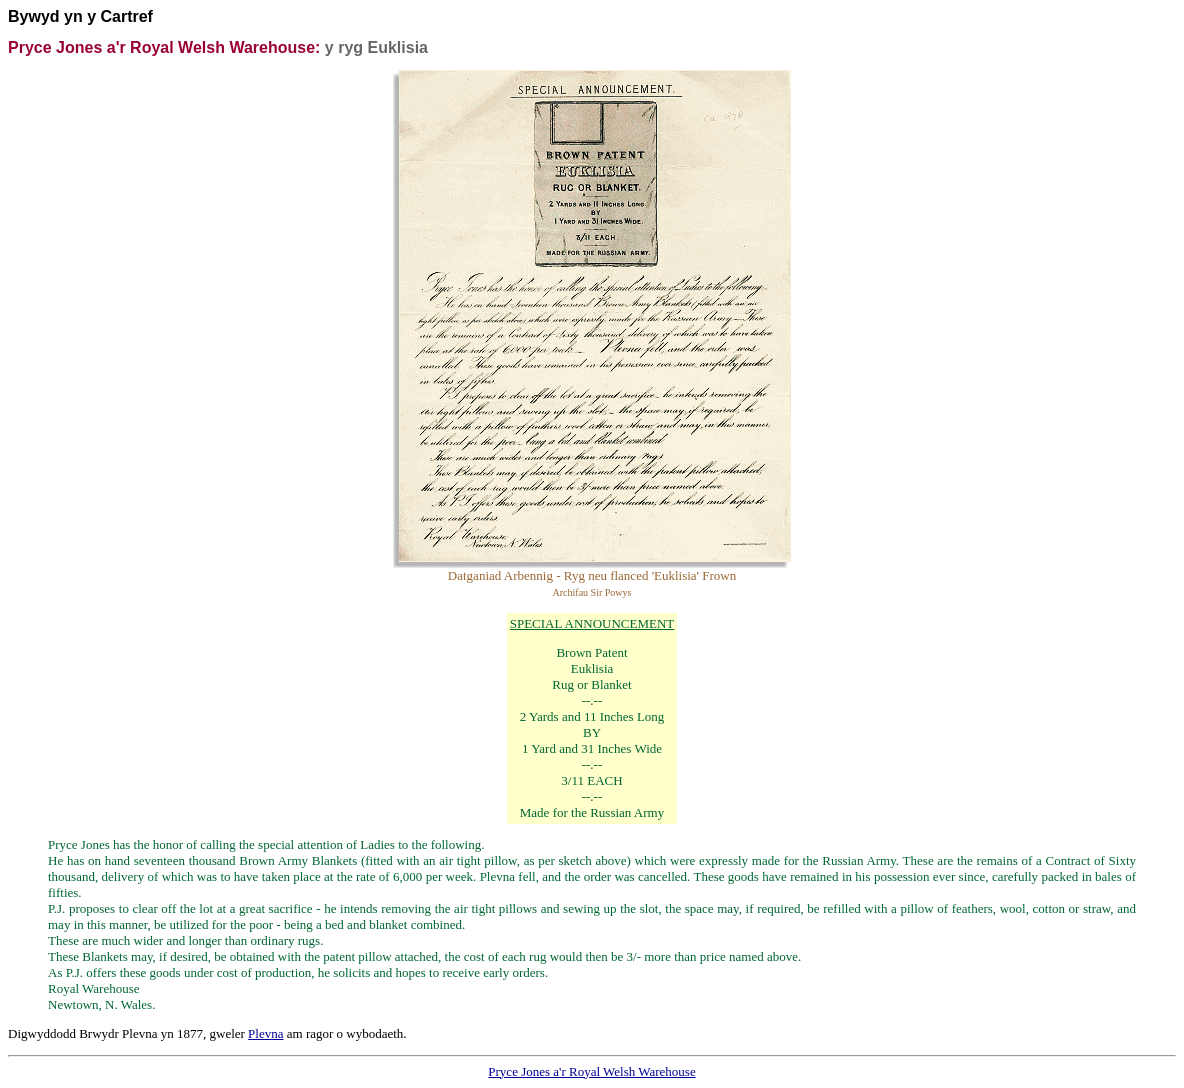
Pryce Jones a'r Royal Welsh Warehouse (591, 1071)
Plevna (265, 1033)
